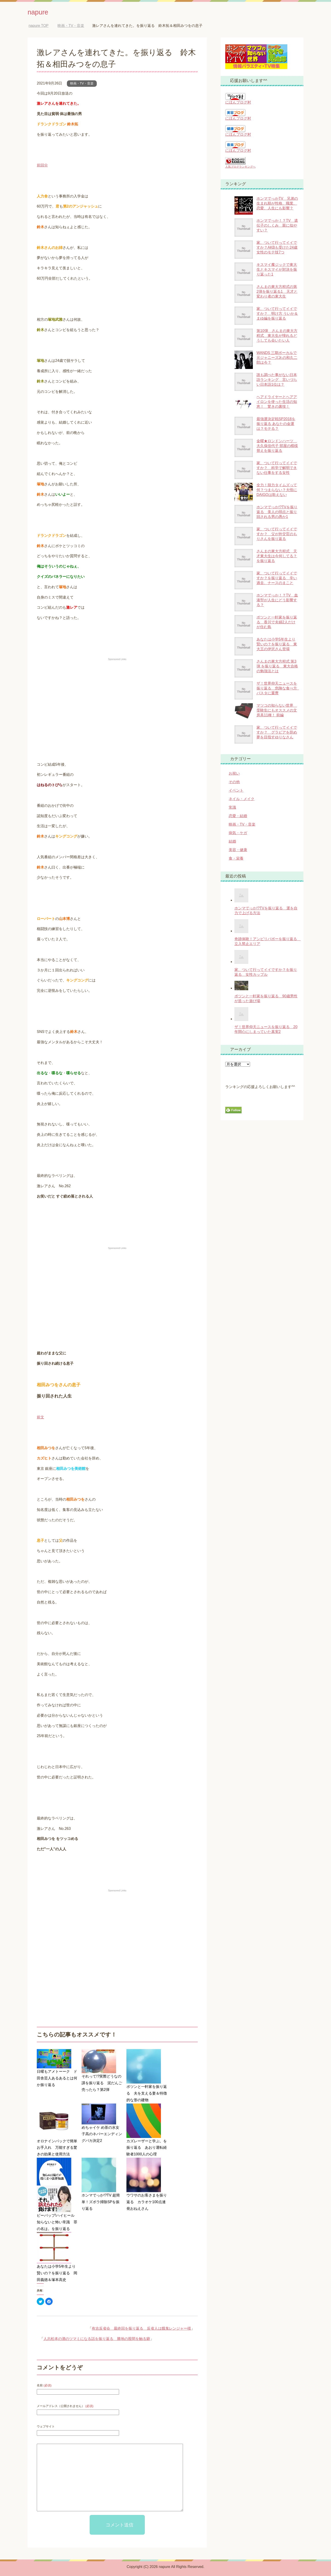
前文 (40, 1417)
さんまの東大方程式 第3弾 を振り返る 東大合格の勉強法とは (277, 666)
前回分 (42, 165)
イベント (236, 790)
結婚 (232, 841)
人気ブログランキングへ (240, 166)
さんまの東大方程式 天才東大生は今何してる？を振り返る (277, 556)
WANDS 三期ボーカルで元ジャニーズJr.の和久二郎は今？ (277, 357)
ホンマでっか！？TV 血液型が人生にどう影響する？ (277, 600)
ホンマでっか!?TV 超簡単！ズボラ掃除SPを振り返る (101, 2201)
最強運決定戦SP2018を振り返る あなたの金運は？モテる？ (276, 423)
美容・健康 (238, 850)
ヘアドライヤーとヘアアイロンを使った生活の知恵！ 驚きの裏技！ (277, 401)
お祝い (234, 773)
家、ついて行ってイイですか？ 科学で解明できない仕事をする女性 (277, 468)
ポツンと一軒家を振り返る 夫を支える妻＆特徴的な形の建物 (146, 2093)
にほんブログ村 (238, 102)
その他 (234, 782)
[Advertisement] (117, 694)
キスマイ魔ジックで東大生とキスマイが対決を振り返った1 (277, 269)
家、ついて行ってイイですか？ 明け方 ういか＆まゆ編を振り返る (277, 313)
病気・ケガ (238, 833)
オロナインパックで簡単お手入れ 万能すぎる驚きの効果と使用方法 (57, 2147)
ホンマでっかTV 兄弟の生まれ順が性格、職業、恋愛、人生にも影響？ (277, 203)
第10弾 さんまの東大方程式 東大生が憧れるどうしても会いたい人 (277, 335)
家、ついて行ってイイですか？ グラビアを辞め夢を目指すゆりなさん (277, 732)
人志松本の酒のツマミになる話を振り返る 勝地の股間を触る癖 (96, 2339)
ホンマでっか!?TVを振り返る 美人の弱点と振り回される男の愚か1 (277, 512)
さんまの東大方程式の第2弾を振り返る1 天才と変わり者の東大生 (277, 291)
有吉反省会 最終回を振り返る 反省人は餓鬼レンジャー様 (141, 2328)
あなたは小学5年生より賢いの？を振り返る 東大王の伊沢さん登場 (277, 644)
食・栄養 (236, 858)
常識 (232, 807)
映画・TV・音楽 (82, 83)
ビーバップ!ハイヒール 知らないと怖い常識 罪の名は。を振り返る (57, 2222)
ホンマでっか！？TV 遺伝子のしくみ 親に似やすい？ (277, 225)
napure (40, 11)
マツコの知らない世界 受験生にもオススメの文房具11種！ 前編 (277, 710)
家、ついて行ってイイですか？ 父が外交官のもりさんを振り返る (277, 534)
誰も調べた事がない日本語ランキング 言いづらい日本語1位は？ (277, 379)
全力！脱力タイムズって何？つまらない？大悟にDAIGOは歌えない (277, 490)
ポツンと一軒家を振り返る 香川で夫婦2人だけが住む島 (277, 622)
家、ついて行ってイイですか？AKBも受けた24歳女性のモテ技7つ (277, 247)
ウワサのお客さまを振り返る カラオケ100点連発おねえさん (146, 2201)
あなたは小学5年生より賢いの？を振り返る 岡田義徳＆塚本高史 (57, 2273)
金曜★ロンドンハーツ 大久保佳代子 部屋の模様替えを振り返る (277, 446)
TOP (39, 26)
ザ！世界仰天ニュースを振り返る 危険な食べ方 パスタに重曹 (279, 688)
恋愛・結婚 (238, 816)
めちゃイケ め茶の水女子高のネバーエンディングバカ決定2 (102, 2134)
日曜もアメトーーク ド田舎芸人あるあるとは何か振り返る (57, 2078)
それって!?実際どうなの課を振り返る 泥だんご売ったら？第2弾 (102, 2083)
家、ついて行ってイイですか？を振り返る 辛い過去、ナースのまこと (277, 578)
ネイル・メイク (241, 799)
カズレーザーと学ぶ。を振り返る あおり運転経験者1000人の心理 (146, 2147)
